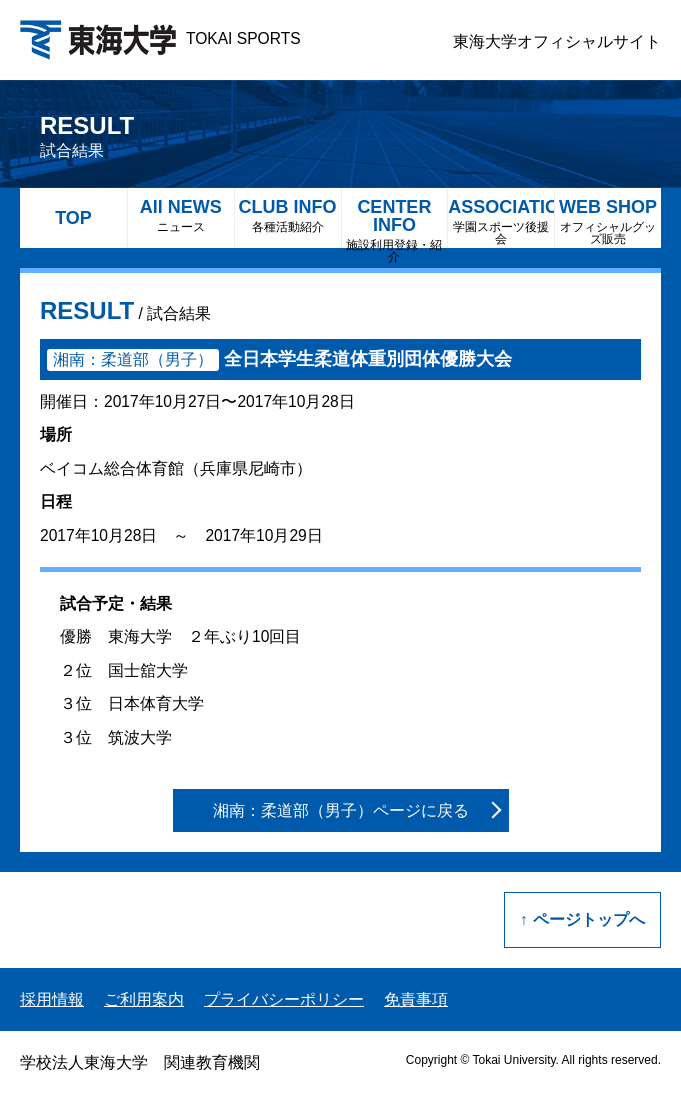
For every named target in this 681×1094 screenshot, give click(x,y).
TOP (73, 218)
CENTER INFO (395, 222)
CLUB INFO (288, 215)
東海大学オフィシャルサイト (557, 41)
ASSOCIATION (501, 221)
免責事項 (416, 999)
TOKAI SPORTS (160, 38)
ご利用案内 (144, 999)
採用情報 (52, 999)
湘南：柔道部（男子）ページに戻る (341, 810)
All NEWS (181, 215)
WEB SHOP (608, 221)
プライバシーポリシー (284, 999)
